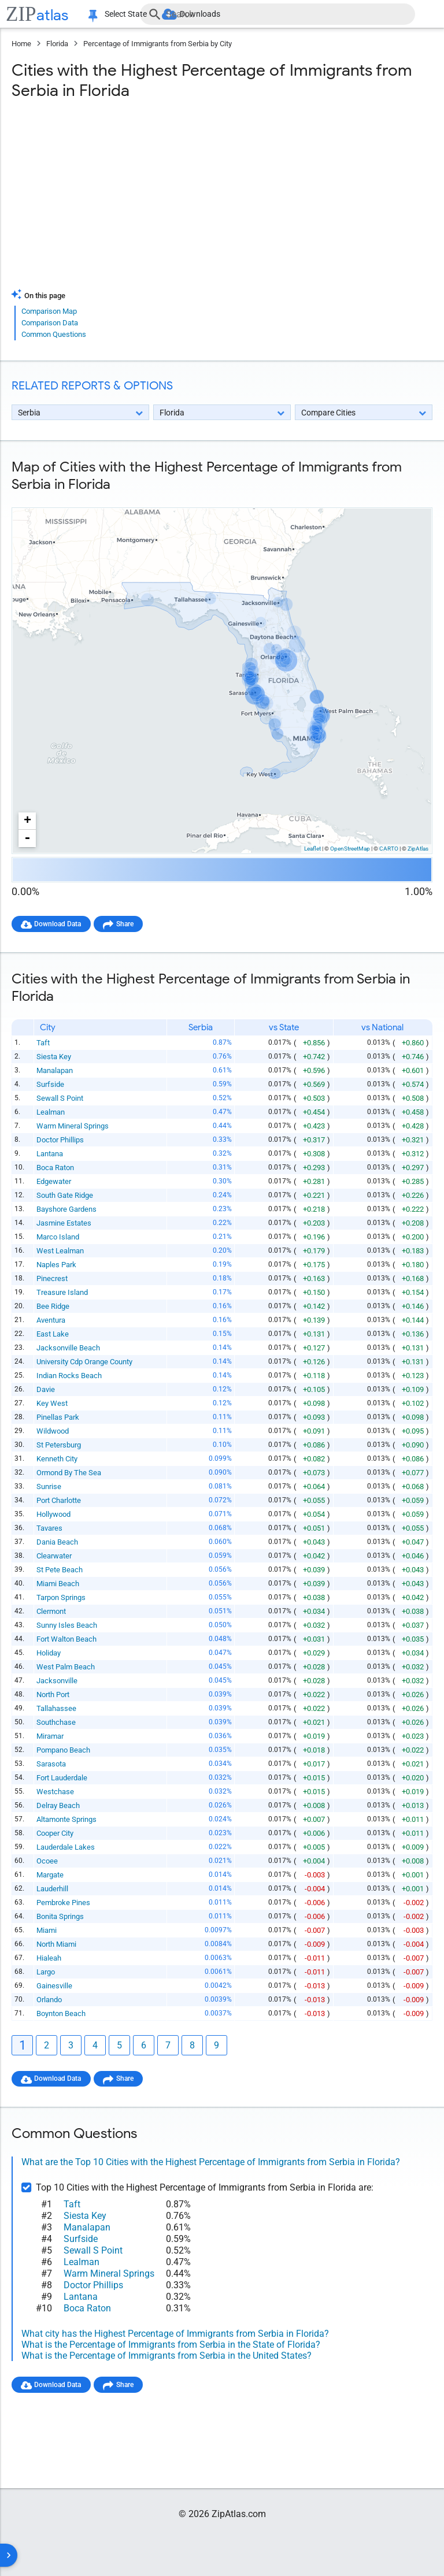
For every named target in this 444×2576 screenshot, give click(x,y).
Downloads (206, 13)
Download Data (61, 923)
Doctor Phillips (60, 1140)
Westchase (56, 1792)
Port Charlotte (59, 1501)
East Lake (53, 1334)
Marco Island (58, 1237)
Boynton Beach (61, 2014)
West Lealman (60, 1251)
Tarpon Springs (61, 1598)
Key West (52, 1404)
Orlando (49, 2000)
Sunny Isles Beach (67, 1625)
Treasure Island (62, 1293)
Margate (50, 1875)
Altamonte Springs (67, 1820)
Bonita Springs (60, 1917)
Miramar (50, 1736)
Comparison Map (49, 311)
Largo (46, 1972)
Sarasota (51, 1764)
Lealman (51, 1112)
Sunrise (49, 1487)
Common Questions (53, 334)
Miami (47, 1931)
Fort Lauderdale (62, 1778)
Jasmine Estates (64, 1223)
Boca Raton (56, 1168)
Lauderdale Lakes (66, 1847)
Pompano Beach (64, 1750)
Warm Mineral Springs (73, 1126)
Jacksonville (57, 1681)
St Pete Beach (60, 1570)
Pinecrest (52, 1279)
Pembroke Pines (64, 1903)
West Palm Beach (66, 1667)
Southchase (56, 1722)
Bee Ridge (53, 1306)
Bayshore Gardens (67, 1209)
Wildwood (53, 1431)
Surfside (51, 1085)
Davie (46, 1390)
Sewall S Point (60, 1098)
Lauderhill (53, 1889)
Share (133, 923)
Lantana (50, 1154)
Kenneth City (57, 1459)
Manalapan (55, 1071)
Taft (43, 1043)
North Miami (57, 1944)
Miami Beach (58, 1584)
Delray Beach (58, 1806)
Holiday (49, 1653)
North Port (53, 1695)
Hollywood (54, 1514)
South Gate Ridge (65, 1196)
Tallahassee (57, 1709)
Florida (57, 43)
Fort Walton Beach (67, 1639)
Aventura (51, 1320)
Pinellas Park (58, 1417)
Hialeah (49, 1958)
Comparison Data (49, 322)
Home (21, 43)
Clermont (51, 1612)
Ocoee (47, 1861)
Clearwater (54, 1556)
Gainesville (55, 1986)
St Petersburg (59, 1445)
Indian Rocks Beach (69, 1376)
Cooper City (55, 1833)
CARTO (388, 848)
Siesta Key (54, 1057)
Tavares (50, 1528)
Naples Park (57, 1265)
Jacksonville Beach (69, 1348)
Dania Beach (58, 1542)
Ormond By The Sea (69, 1473)
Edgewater (54, 1182)
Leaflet (312, 848)
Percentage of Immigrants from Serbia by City (157, 43)
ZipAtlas (418, 848)
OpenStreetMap (350, 848)
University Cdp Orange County (85, 1362)
